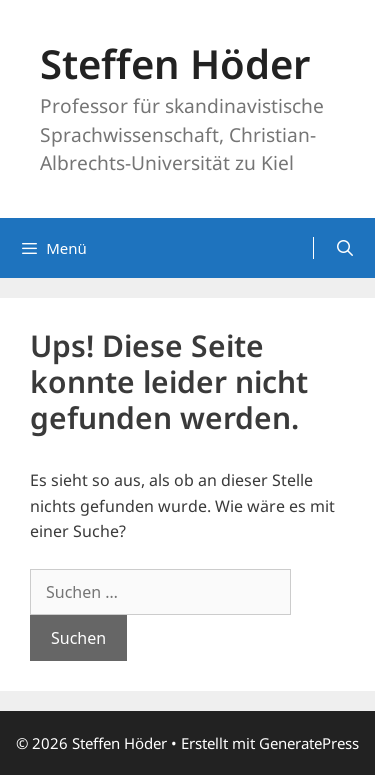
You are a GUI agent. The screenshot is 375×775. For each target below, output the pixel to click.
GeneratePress (309, 743)
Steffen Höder (175, 63)
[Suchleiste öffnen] (344, 248)
